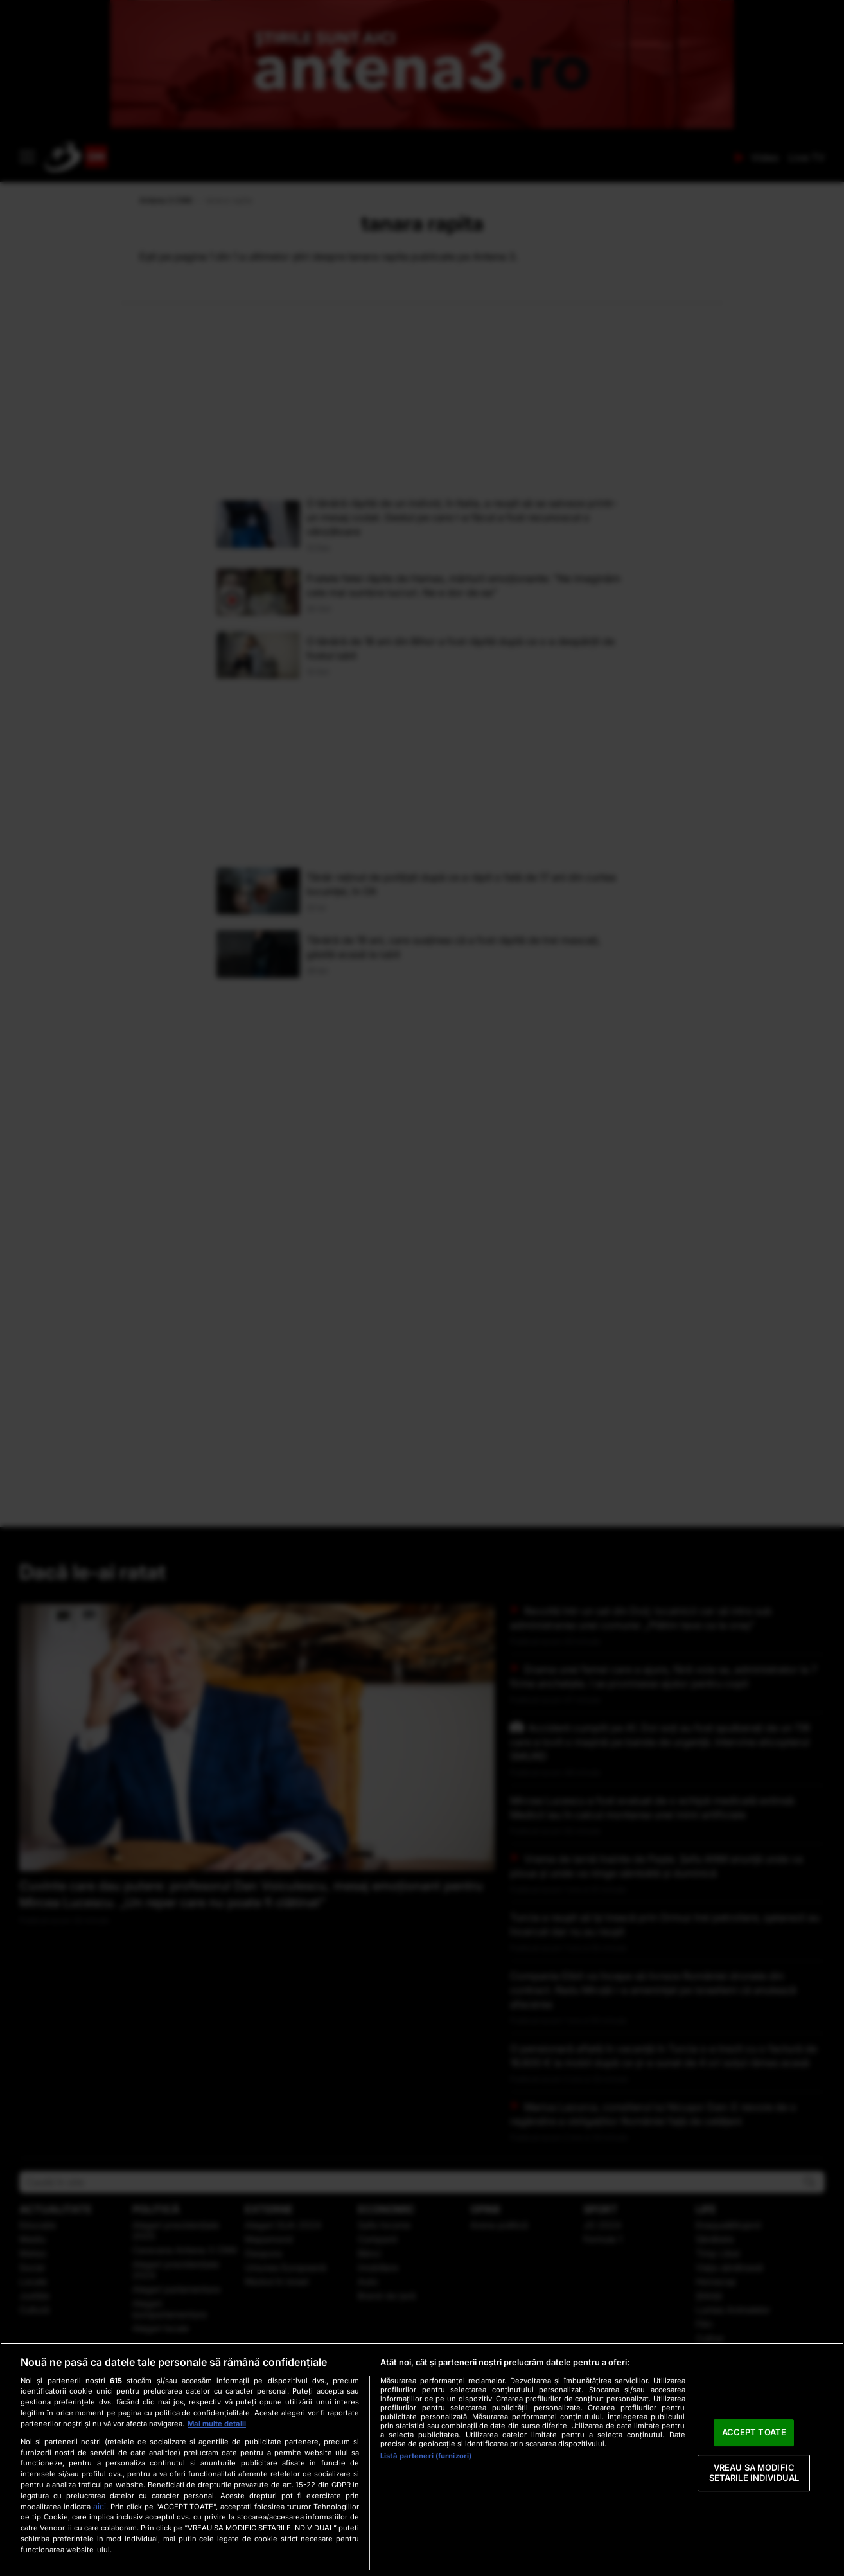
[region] (422, 2459)
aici (99, 2506)
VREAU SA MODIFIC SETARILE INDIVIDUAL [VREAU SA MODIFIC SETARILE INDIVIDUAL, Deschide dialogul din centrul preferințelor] (754, 2472)
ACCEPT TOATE (754, 2433)
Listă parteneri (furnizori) (425, 2455)
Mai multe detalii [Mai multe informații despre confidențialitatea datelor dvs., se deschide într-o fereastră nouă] (217, 2423)
